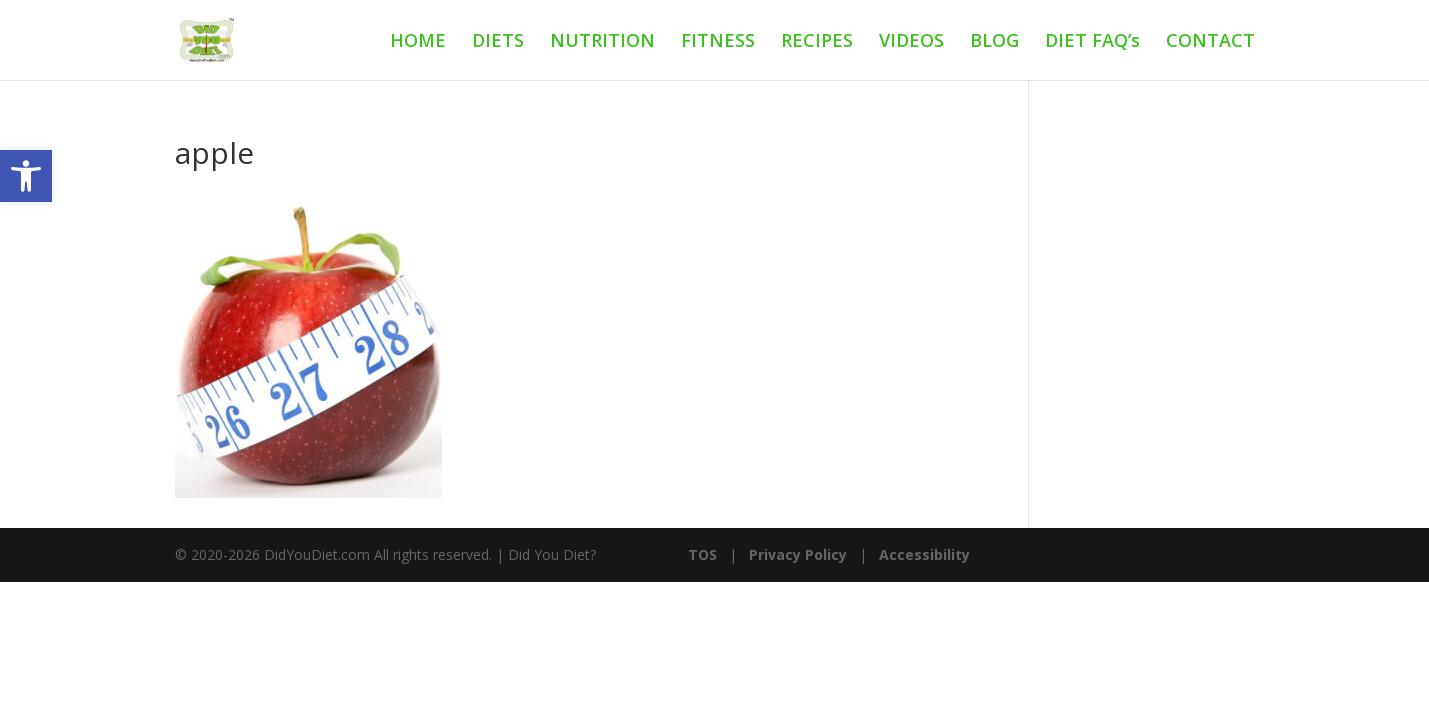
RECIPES (817, 42)
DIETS (498, 42)
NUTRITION (602, 42)
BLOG (994, 42)
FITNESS (718, 42)
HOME (418, 42)
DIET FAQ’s (1092, 42)
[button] (26, 176)
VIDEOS (911, 42)
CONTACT (1210, 42)
